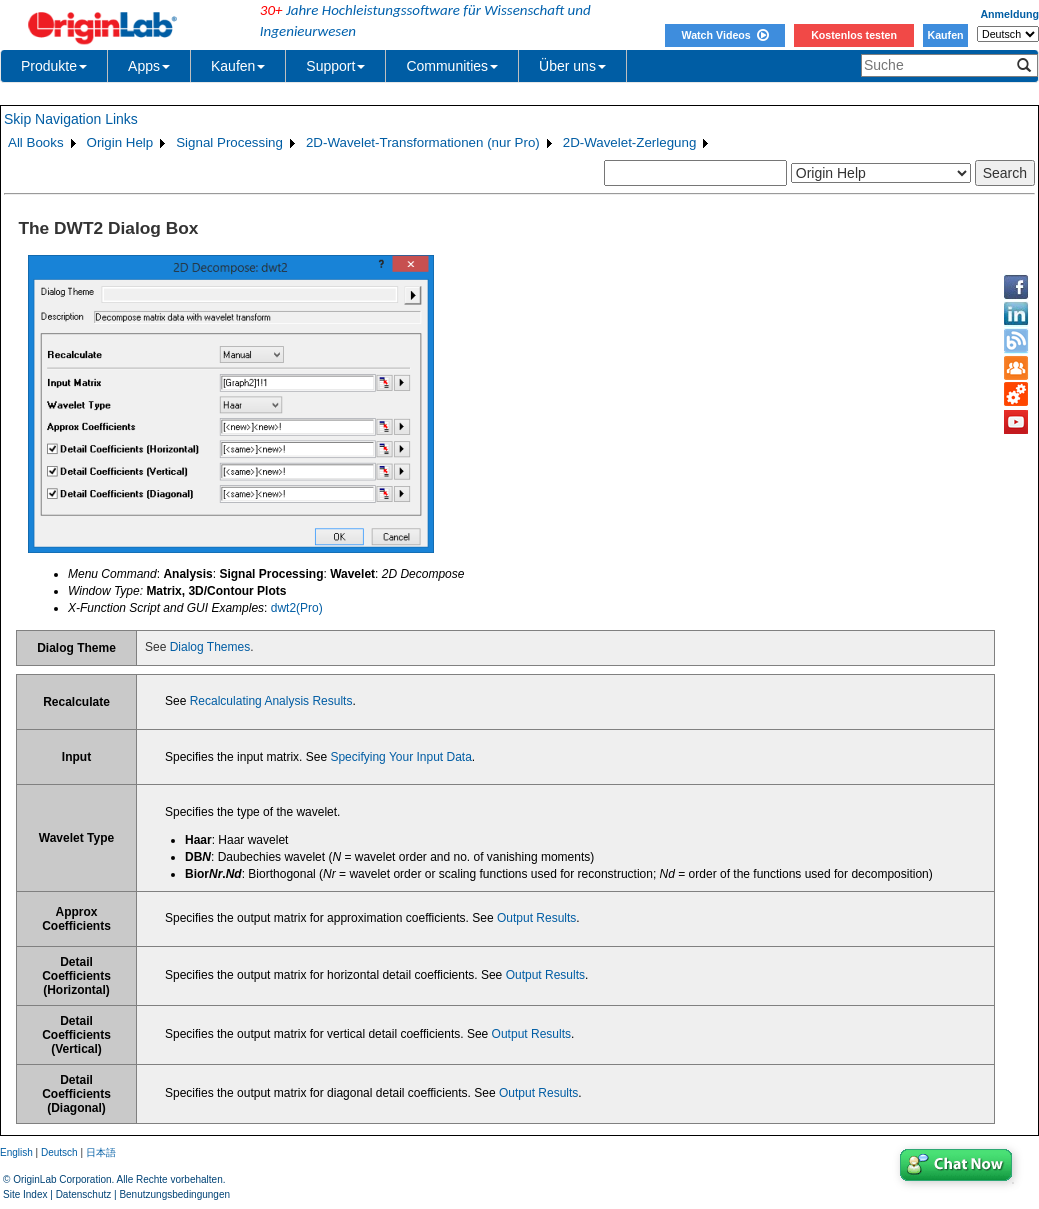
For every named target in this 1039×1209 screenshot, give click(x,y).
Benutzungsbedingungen (174, 1194)
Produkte (54, 66)
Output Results (536, 918)
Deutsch (59, 1152)
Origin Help (120, 142)
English (16, 1152)
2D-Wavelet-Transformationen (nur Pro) (423, 142)
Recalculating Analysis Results (271, 701)
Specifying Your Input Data (400, 757)
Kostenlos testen (854, 35)
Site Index (25, 1194)
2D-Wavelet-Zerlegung (630, 142)
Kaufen (945, 35)
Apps (149, 66)
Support (335, 66)
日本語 (101, 1152)
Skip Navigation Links (71, 119)
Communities (452, 66)
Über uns (572, 66)
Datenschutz (84, 1194)
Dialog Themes (210, 647)
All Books (36, 142)
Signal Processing (229, 142)
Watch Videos (724, 35)
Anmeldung (1009, 14)
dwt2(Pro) (297, 608)
